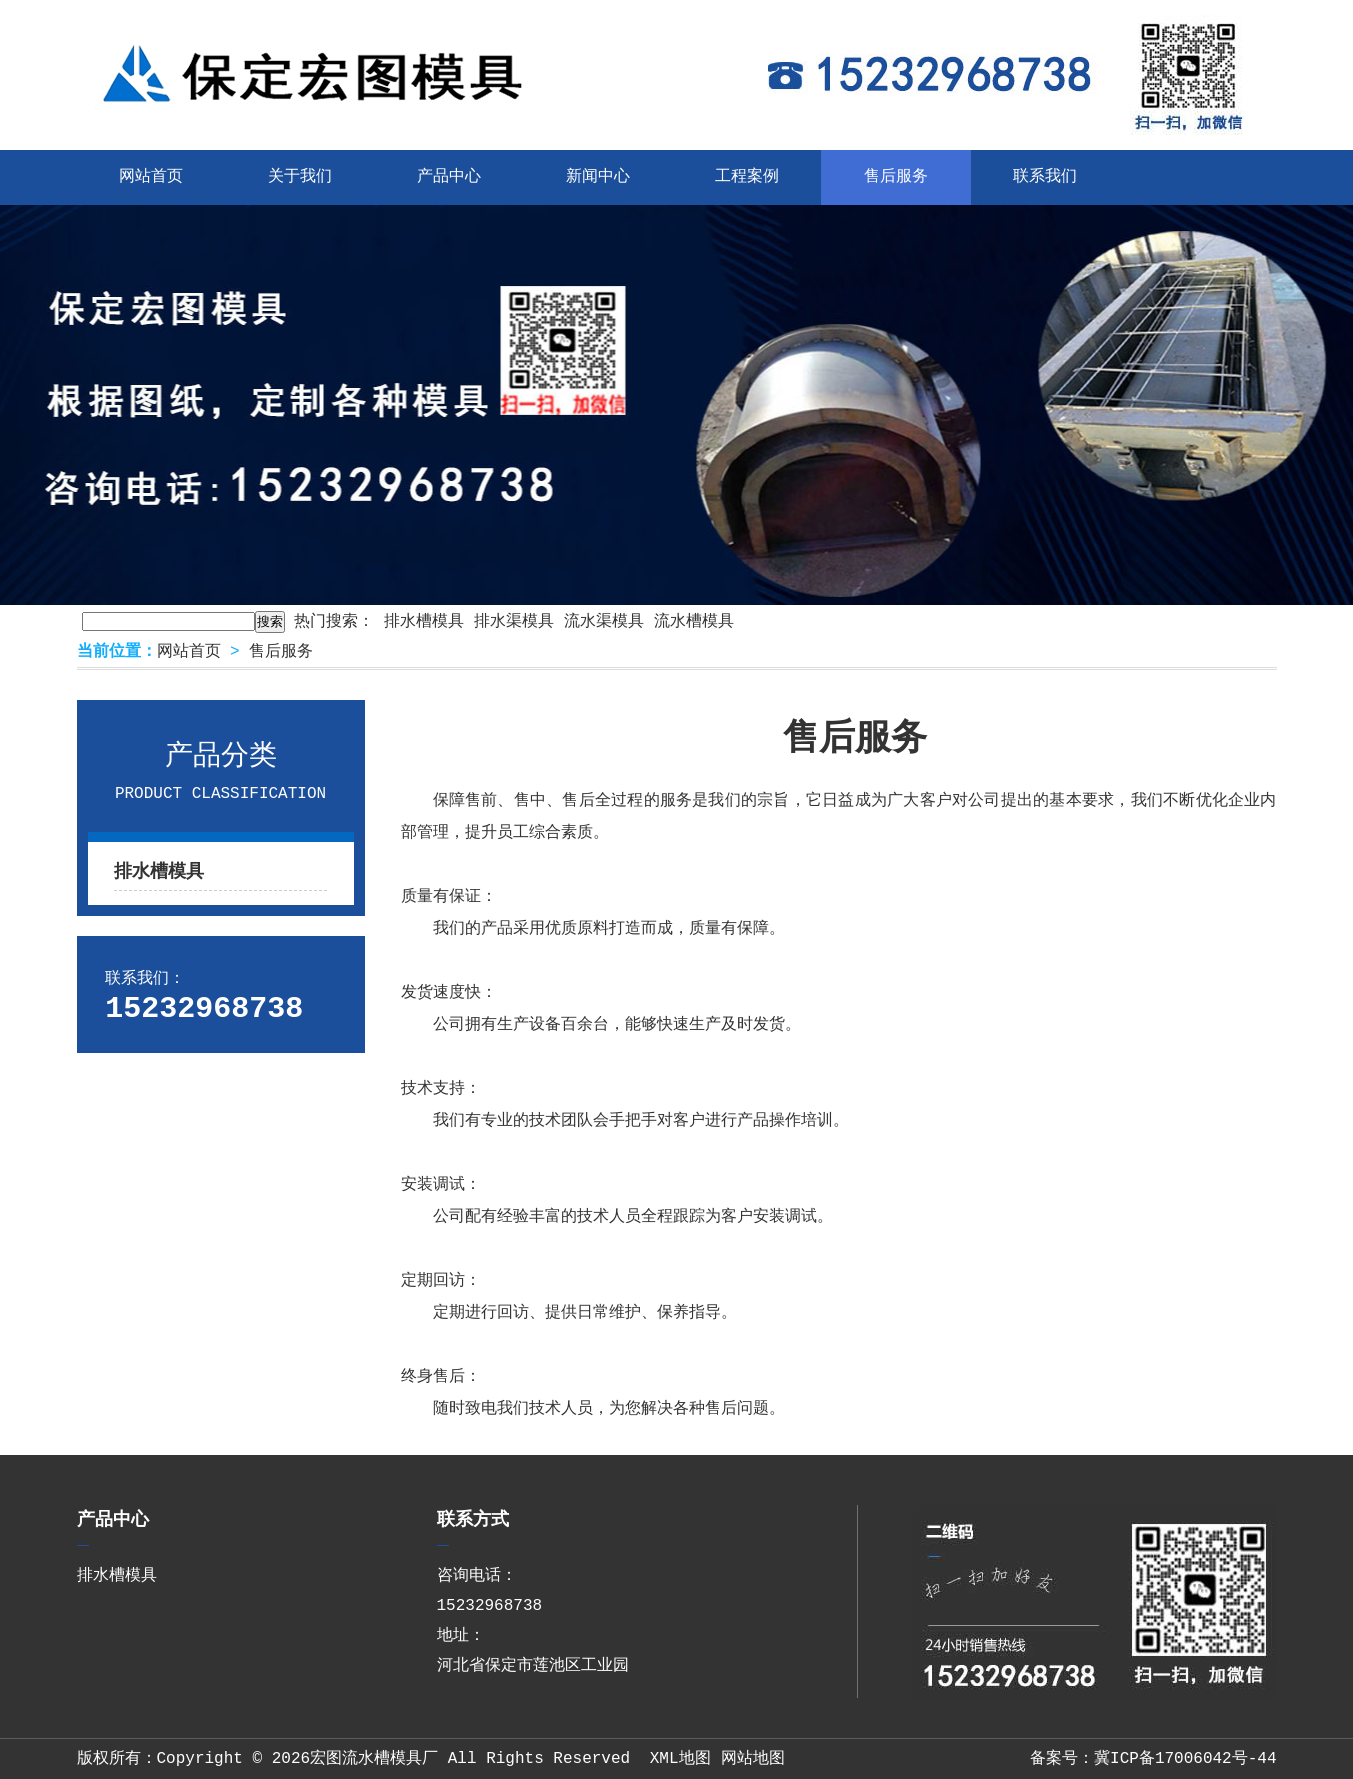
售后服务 (896, 177)
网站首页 (151, 177)
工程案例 (747, 177)
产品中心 (449, 177)
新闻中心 (598, 177)
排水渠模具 (514, 622)
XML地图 (680, 1759)
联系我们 (1045, 177)
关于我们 (300, 177)
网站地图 (753, 1759)
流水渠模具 (604, 622)
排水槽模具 (424, 622)
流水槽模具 (694, 622)
